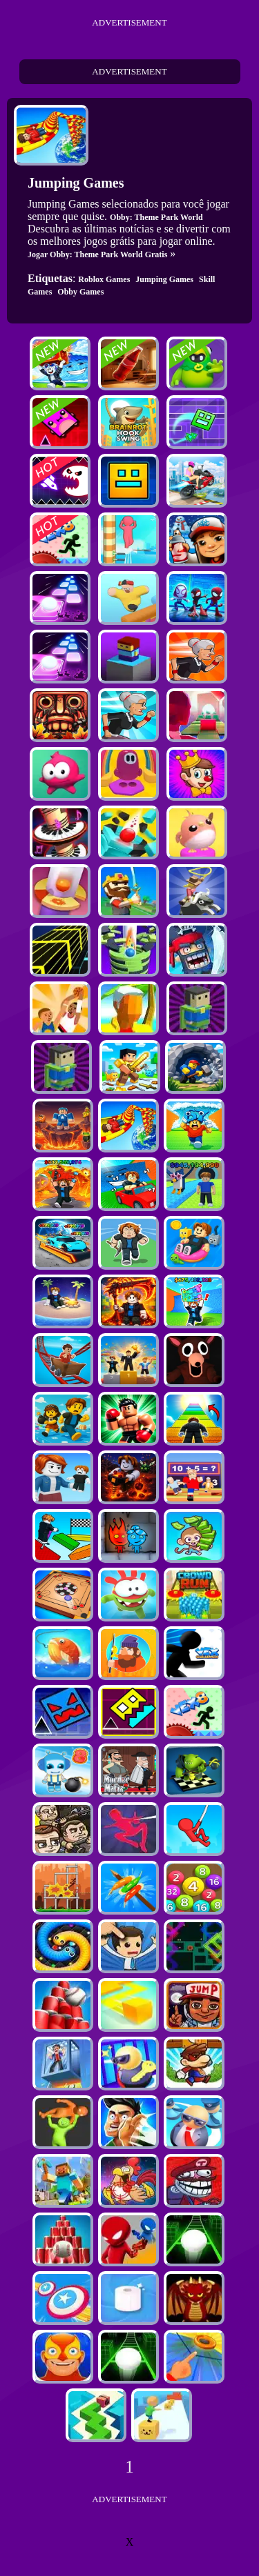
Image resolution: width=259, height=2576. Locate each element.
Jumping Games (164, 279)
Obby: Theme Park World (156, 217)
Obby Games (80, 292)
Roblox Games (104, 279)
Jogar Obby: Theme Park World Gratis (97, 254)
